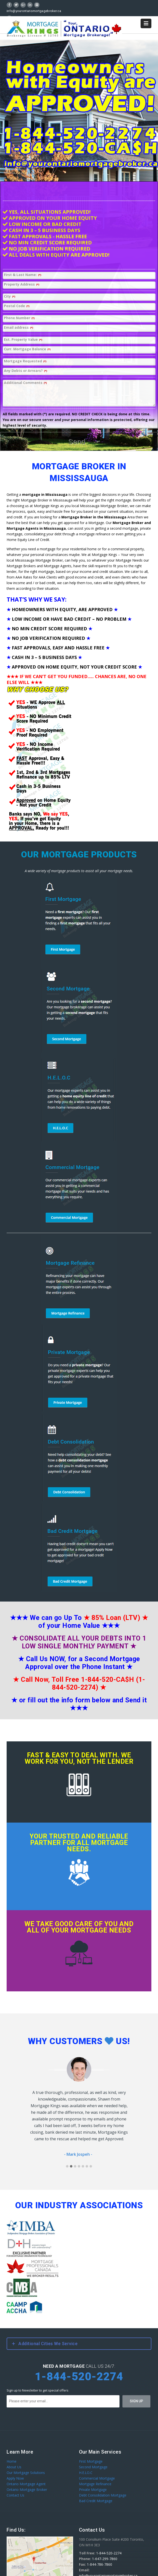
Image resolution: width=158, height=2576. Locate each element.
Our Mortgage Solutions (26, 2472)
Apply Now (15, 2478)
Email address (18, 328)
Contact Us (15, 2495)
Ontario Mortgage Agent (26, 2484)
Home (11, 2461)
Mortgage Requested (25, 361)
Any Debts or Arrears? (25, 371)
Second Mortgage (93, 2467)
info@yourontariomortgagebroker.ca (34, 11)
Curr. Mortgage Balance (27, 349)
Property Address (21, 284)
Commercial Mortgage (97, 2478)
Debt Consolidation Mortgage (102, 2495)
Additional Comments (25, 383)
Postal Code (16, 306)
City (9, 296)
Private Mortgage (93, 2489)
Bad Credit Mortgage (95, 2500)
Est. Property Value (23, 340)
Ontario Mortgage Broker (27, 2489)
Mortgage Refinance (95, 2484)
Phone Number (19, 318)
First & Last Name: (22, 275)
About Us (14, 2467)
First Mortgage (91, 2461)
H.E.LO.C (85, 2472)
